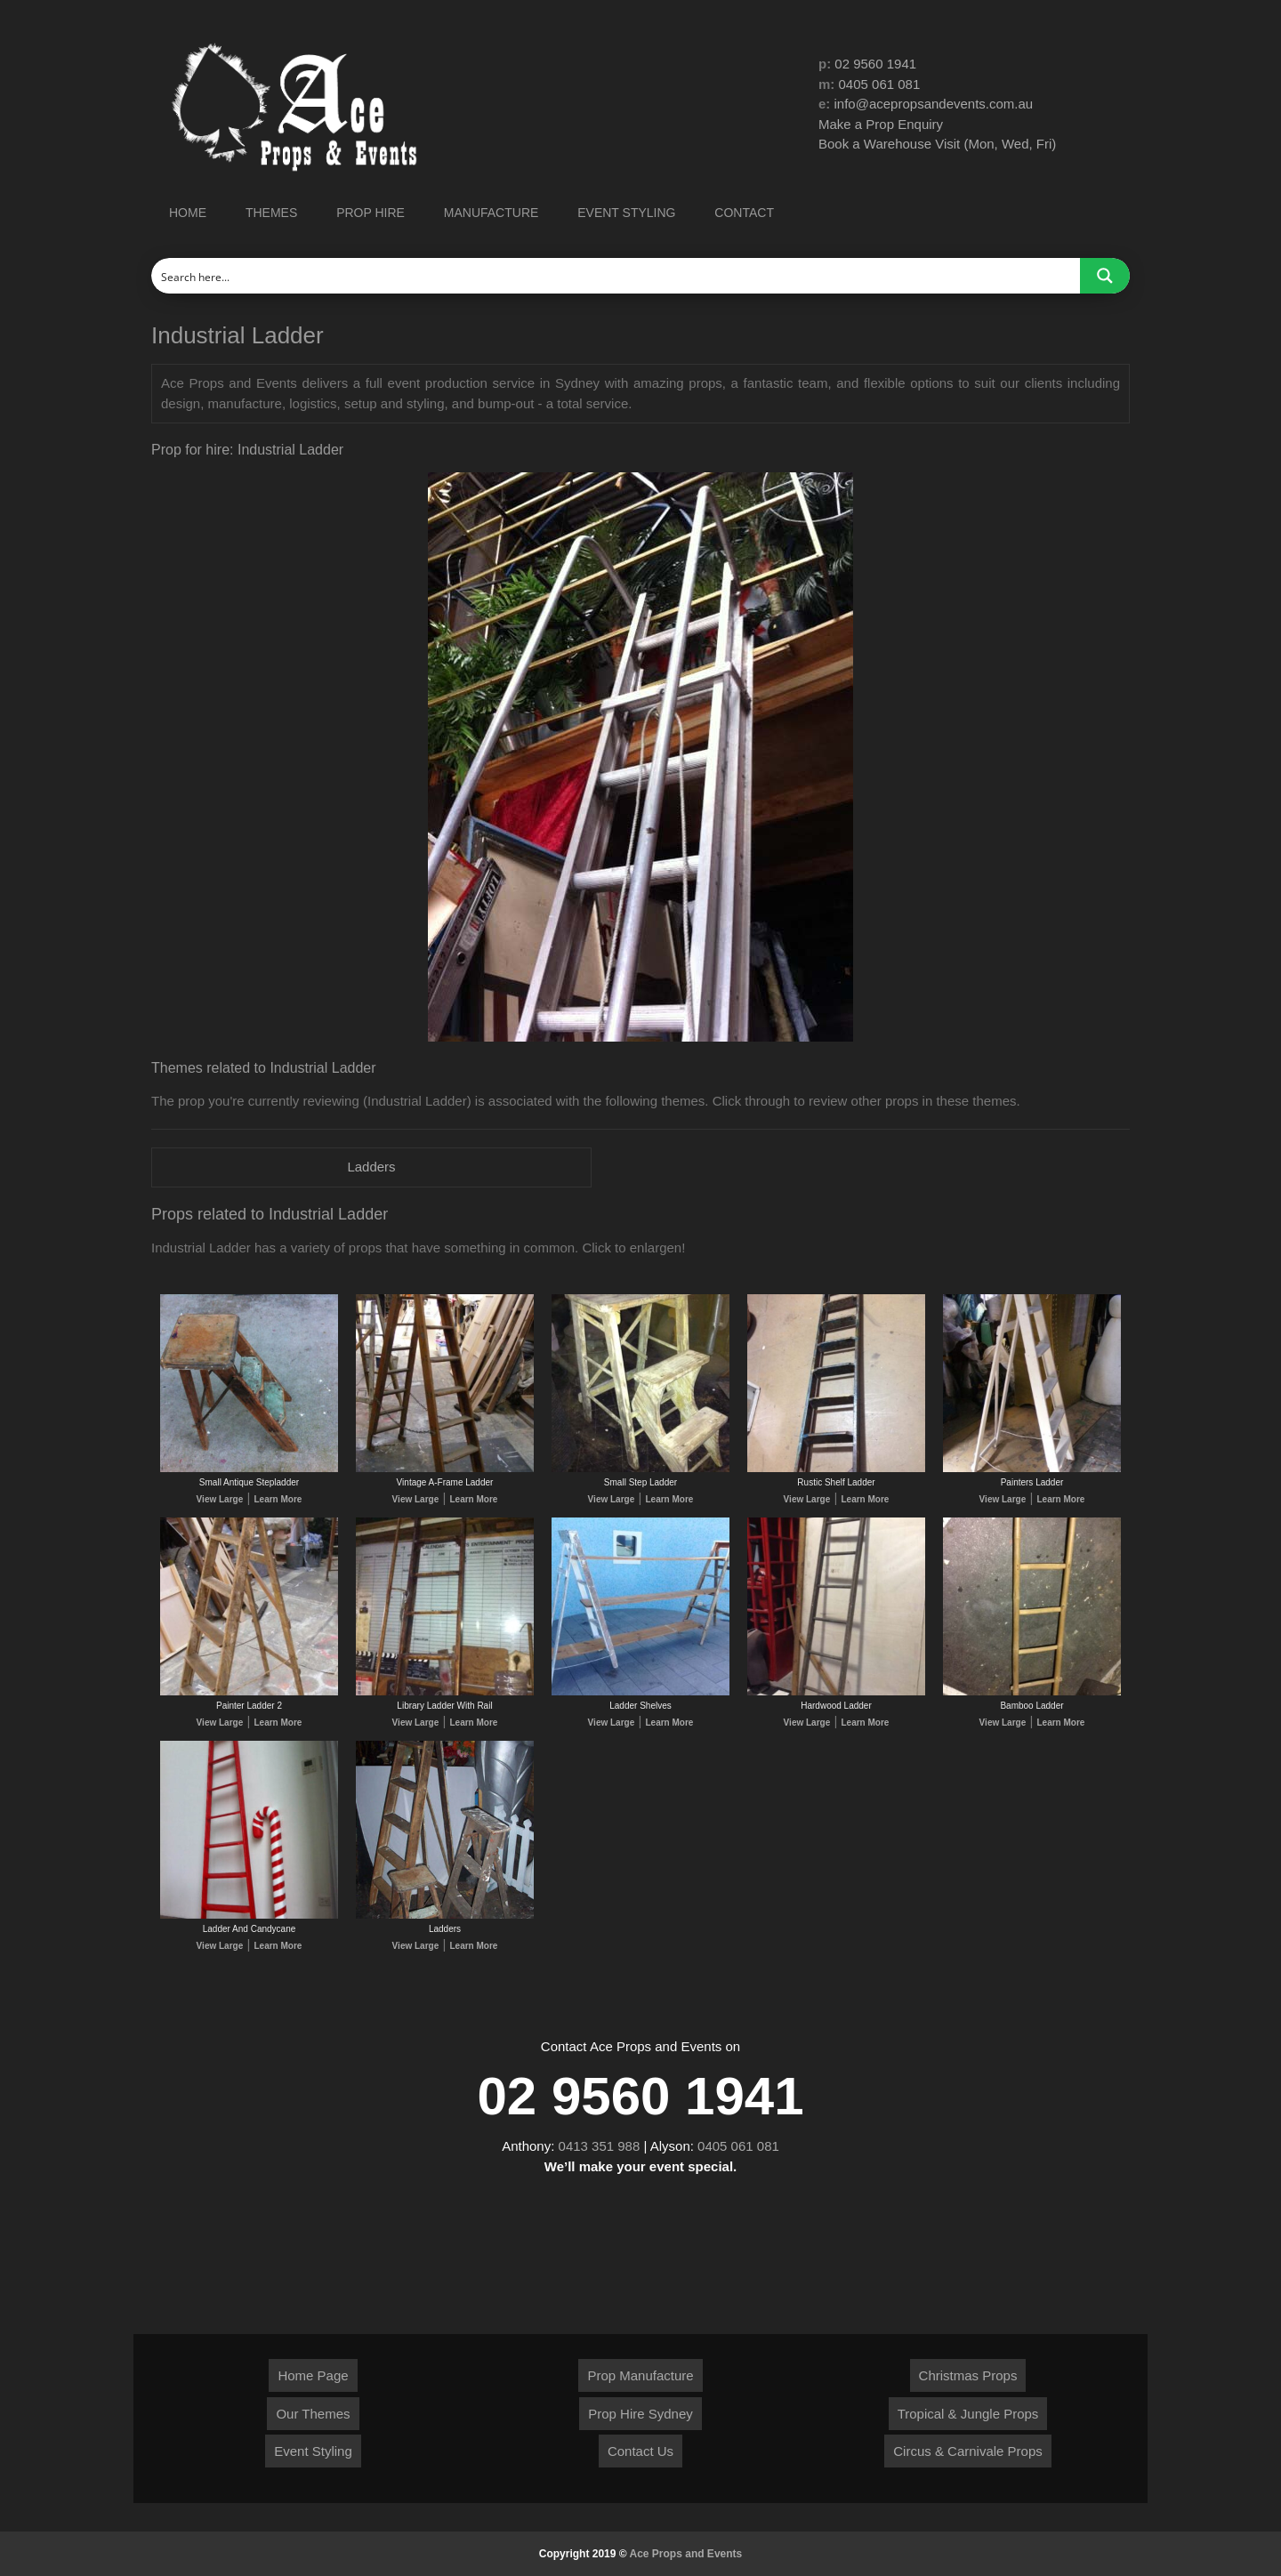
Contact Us (640, 2451)
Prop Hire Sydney (640, 2413)
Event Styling (313, 2451)
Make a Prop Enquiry (880, 124)
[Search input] (616, 275)
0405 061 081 (880, 84)
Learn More (278, 1499)
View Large (220, 1499)
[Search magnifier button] (1105, 276)
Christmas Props (968, 2375)
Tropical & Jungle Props (968, 2413)
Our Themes (313, 2413)
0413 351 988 (599, 2145)
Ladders (371, 1166)
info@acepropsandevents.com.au (934, 103)
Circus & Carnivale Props (968, 2451)
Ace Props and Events (686, 2554)
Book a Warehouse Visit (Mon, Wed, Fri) (937, 143)
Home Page (313, 2375)
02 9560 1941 (875, 63)
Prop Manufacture (640, 2375)
